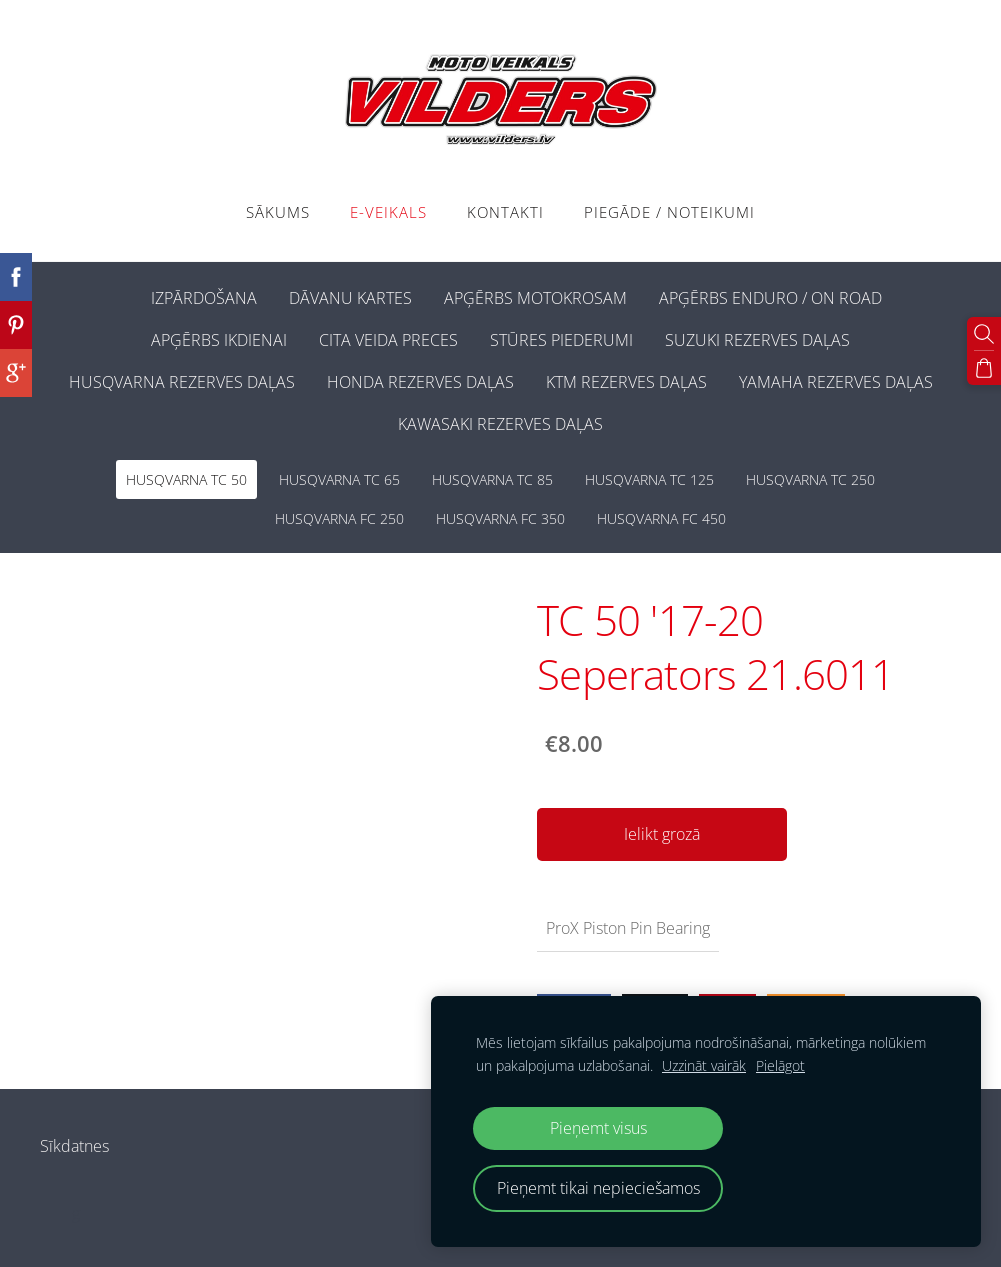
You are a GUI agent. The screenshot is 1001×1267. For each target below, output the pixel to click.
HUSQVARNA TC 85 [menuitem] (492, 479)
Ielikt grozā (662, 834)
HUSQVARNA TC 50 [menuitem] (186, 479)
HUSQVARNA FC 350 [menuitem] (500, 518)
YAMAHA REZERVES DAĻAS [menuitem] (836, 382)
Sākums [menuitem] (278, 212)
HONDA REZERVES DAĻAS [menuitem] (420, 382)
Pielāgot (780, 1065)
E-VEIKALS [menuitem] (388, 212)
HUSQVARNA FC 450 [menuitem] (661, 518)
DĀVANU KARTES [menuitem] (350, 298)
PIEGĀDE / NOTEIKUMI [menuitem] (669, 212)
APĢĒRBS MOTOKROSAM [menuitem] (535, 298)
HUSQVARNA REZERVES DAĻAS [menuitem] (182, 382)
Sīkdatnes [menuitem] (74, 1146)
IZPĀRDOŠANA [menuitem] (204, 298)
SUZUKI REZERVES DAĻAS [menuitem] (757, 340)
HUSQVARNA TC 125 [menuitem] (649, 479)
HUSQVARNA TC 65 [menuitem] (339, 479)
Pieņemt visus (598, 1128)
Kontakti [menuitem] (505, 212)
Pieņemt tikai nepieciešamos (598, 1188)
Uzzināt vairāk (704, 1065)
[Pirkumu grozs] (984, 368)
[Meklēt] (984, 334)
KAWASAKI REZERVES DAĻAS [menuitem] (500, 424)
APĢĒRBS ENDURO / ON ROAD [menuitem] (770, 298)
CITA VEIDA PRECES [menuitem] (388, 340)
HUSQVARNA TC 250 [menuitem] (810, 479)
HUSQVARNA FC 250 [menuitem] (339, 518)
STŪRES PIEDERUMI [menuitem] (561, 340)
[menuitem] (119, 294)
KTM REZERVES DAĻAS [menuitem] (626, 382)
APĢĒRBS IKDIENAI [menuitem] (219, 340)
